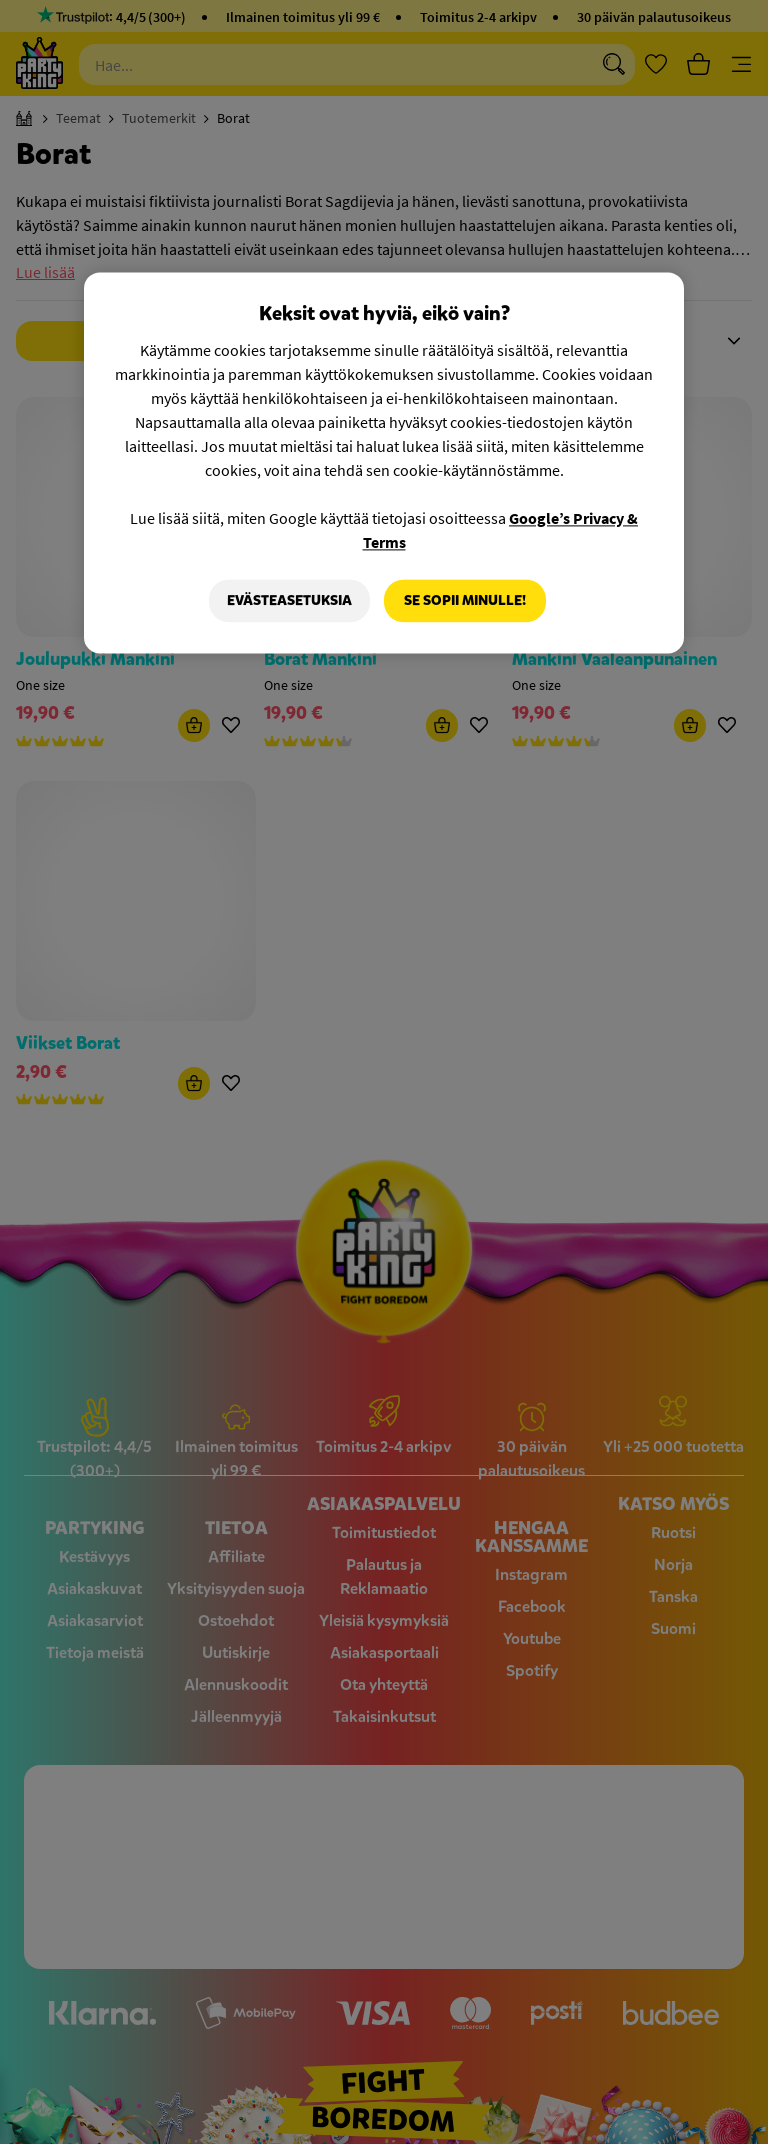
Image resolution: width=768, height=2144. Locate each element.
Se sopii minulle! (465, 600)
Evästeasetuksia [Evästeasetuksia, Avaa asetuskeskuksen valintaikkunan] (289, 600)
